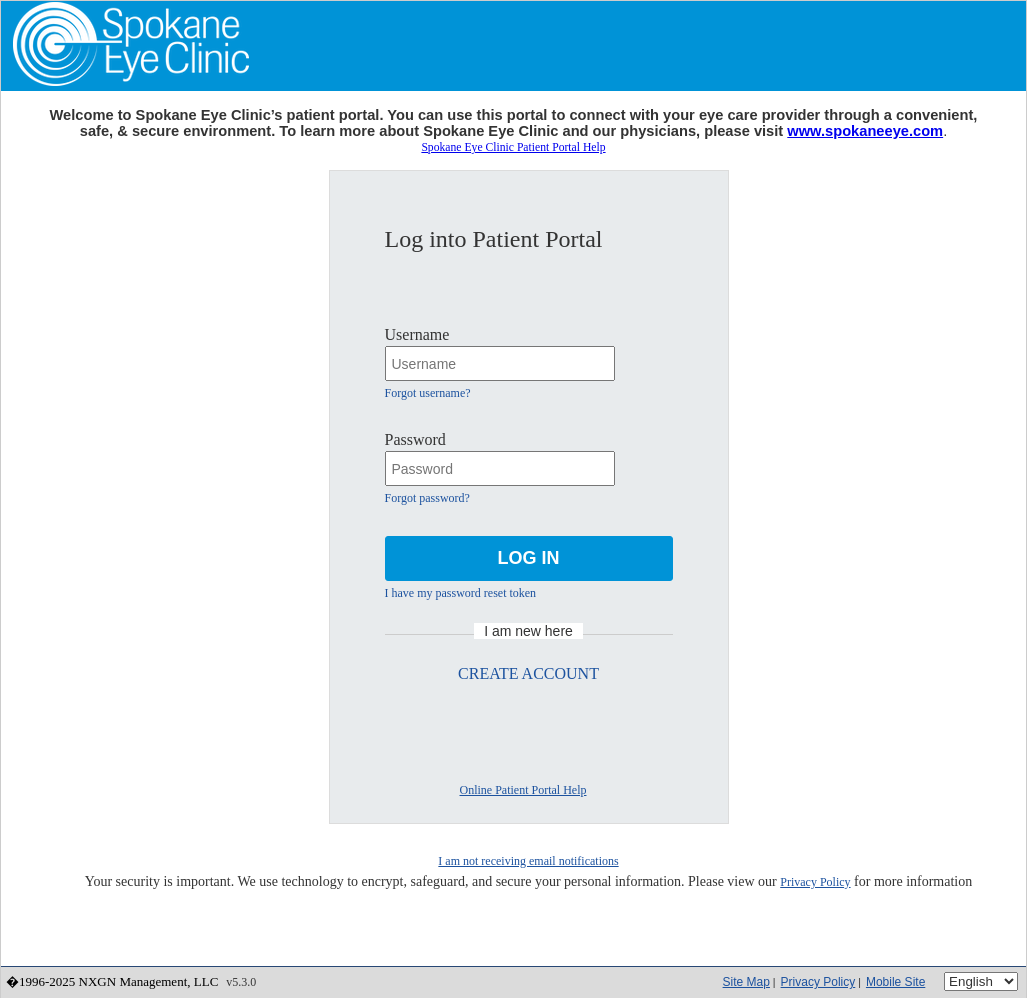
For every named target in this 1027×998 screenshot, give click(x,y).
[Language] (981, 981)
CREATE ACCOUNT (528, 673)
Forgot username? (428, 393)
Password (415, 439)
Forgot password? (427, 498)
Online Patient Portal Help (523, 790)
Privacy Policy (815, 882)
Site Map (746, 982)
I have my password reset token (461, 593)
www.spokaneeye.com (865, 131)
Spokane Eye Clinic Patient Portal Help (513, 147)
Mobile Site (895, 982)
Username (417, 334)
